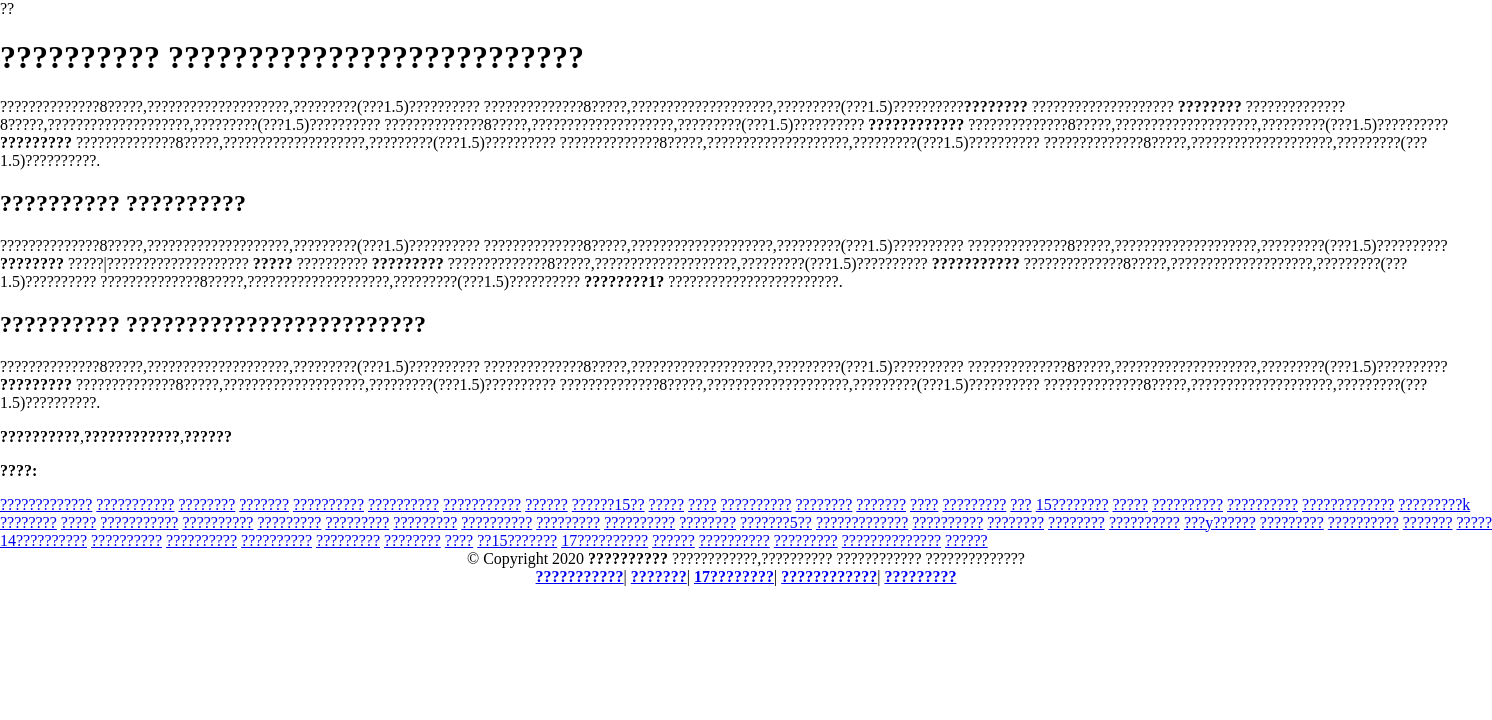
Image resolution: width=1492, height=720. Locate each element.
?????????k (1434, 504)
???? (702, 504)
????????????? (46, 504)
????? (667, 504)
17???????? (734, 576)
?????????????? (891, 540)
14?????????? (43, 540)
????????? (974, 504)
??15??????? (517, 540)
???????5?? (776, 522)
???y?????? (1220, 522)
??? (1020, 504)
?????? (546, 504)
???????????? (829, 576)
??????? (264, 504)
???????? (206, 504)
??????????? (135, 504)
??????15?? (608, 504)
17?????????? (604, 540)
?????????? (328, 504)
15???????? (1072, 504)
